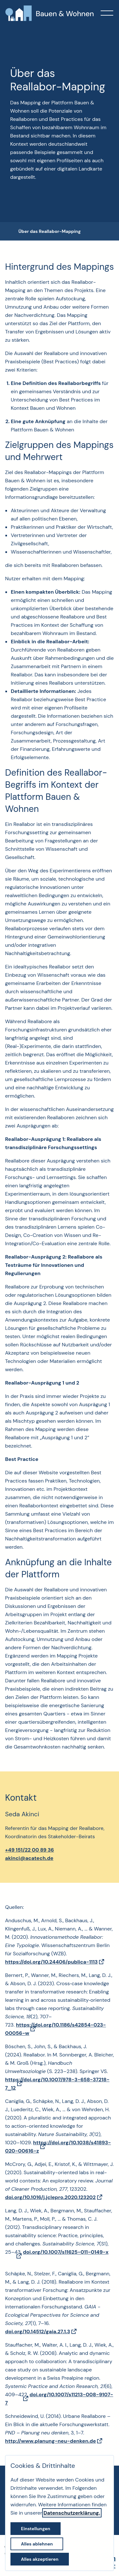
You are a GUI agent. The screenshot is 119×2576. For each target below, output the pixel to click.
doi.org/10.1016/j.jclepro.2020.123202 (50, 2197)
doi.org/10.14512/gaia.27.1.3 (37, 2331)
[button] (107, 13)
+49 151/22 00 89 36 (29, 1849)
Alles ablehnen (37, 2544)
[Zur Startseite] (49, 13)
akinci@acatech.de (29, 1858)
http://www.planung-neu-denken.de (50, 2441)
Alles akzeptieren (39, 2559)
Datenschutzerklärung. (71, 2513)
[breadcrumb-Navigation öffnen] (11, 232)
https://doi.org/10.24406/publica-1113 (51, 1961)
